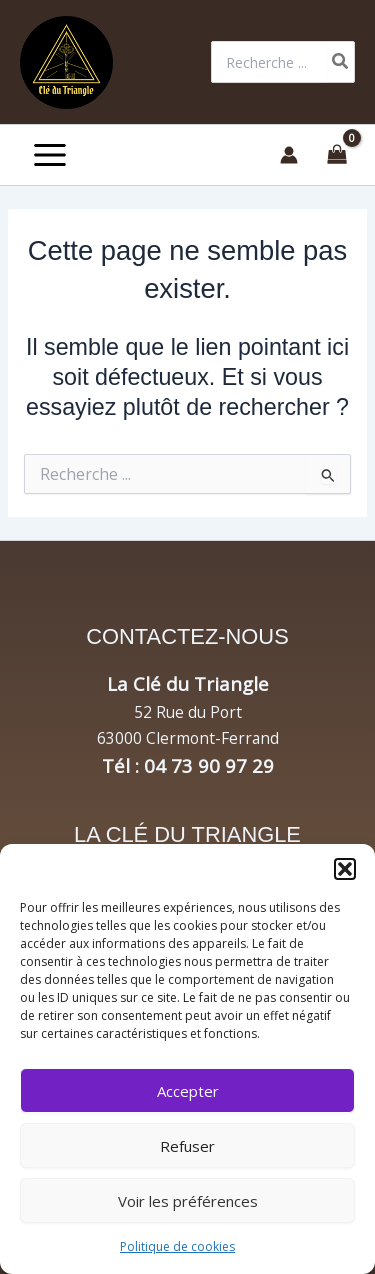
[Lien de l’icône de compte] (289, 155)
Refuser (187, 1146)
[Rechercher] (341, 62)
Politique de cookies (177, 1246)
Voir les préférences (188, 1201)
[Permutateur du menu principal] (50, 155)
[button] (345, 869)
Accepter (188, 1091)
